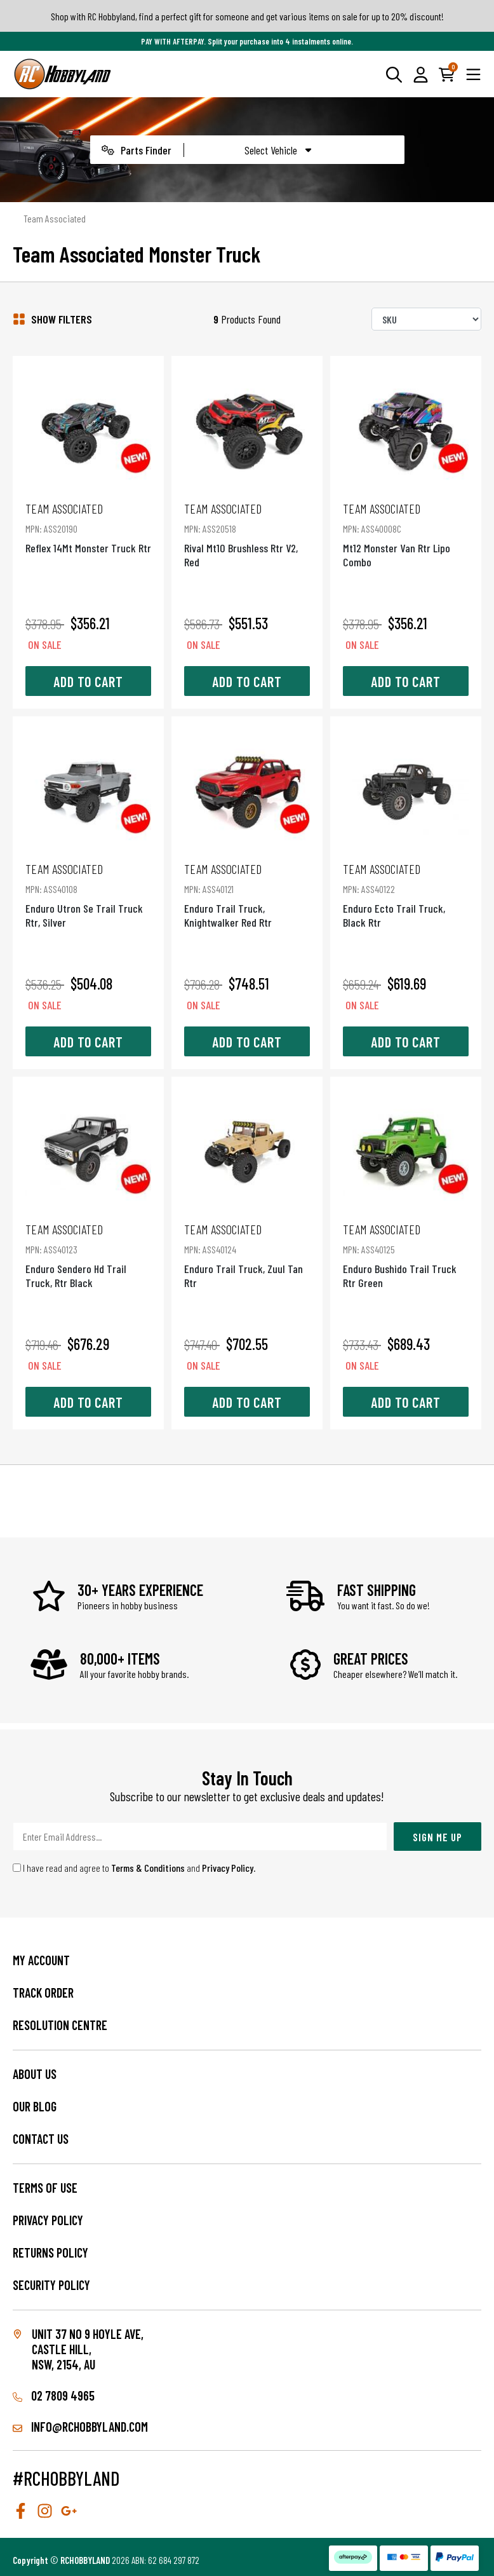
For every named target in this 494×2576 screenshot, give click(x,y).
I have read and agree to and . (134, 1868)
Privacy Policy (227, 1868)
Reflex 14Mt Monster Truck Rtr (88, 528)
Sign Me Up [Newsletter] (437, 1836)
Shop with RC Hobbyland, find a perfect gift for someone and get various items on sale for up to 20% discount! (247, 16)
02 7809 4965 (54, 2395)
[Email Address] (200, 1836)
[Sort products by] (426, 319)
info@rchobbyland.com (80, 2426)
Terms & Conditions (148, 1868)
